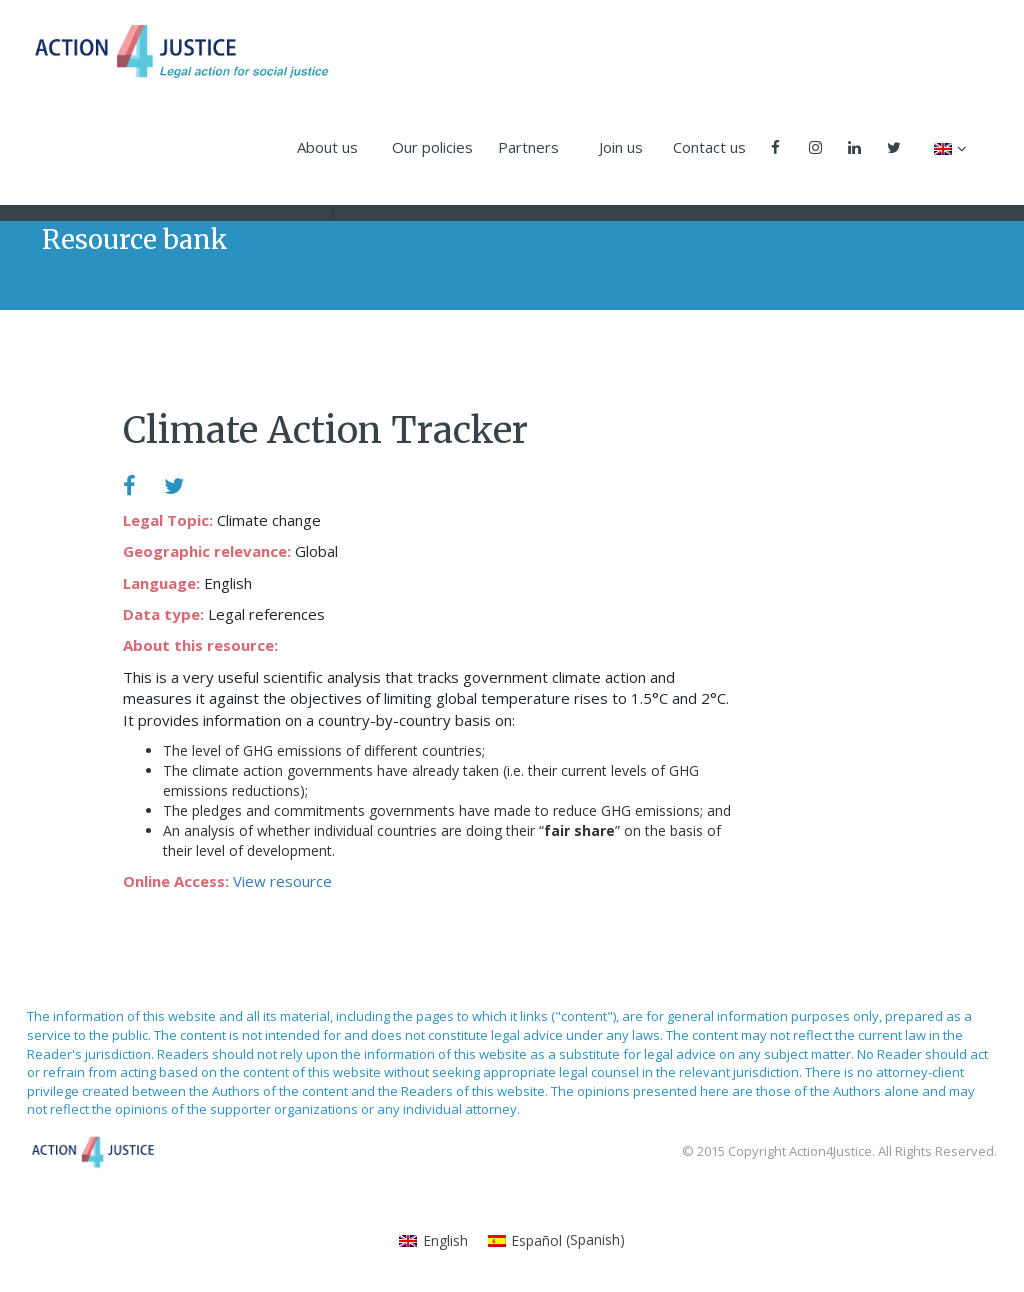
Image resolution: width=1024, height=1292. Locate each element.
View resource (282, 881)
